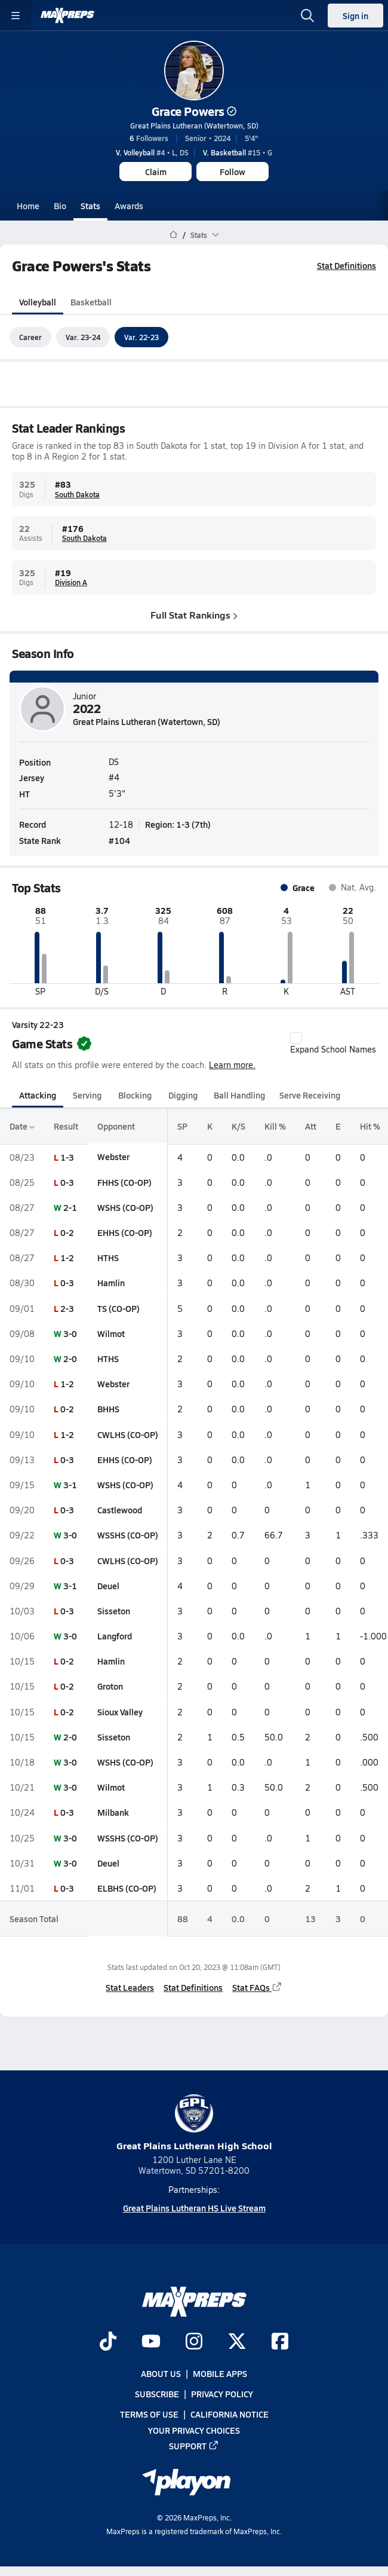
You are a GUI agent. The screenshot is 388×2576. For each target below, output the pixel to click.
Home (28, 206)
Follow (232, 172)
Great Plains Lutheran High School (194, 2123)
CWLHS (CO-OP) (127, 1434)
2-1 (70, 1207)
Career (30, 337)
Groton (110, 1687)
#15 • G (237, 152)
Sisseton (113, 1611)
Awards (129, 206)
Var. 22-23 (141, 337)
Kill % (275, 1126)
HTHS (108, 1257)
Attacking (37, 1095)
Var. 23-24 (83, 337)
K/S (238, 1126)
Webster (113, 1157)
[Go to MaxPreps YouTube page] (151, 2342)
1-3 (67, 1157)
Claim (156, 172)
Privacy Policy (222, 2394)
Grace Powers (194, 111)
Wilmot (111, 1333)
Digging (183, 1095)
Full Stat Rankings (194, 615)
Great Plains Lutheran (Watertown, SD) (194, 125)
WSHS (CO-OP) (125, 1207)
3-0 (70, 1333)
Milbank (113, 1813)
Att (310, 1126)
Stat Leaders (130, 1987)
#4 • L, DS (152, 152)
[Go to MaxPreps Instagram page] (194, 2342)
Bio (60, 206)
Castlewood (119, 1510)
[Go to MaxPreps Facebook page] (280, 2342)
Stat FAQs (257, 1987)
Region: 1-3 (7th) (178, 824)
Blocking (135, 1095)
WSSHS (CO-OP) (127, 1535)
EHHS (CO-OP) (124, 1232)
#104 (119, 840)
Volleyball (37, 302)
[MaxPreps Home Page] (173, 234)
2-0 (70, 1359)
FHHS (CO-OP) (124, 1182)
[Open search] (307, 15)
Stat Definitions (346, 265)
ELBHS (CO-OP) (126, 1888)
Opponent (116, 1126)
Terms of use (149, 2415)
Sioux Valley (120, 1712)
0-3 (67, 1182)
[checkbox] (296, 1038)
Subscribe (157, 2394)
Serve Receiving (309, 1095)
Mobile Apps (220, 2373)
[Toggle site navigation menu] (15, 15)
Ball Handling (239, 1095)
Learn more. (232, 1064)
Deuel (108, 1586)
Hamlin (111, 1283)
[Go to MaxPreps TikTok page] (108, 2342)
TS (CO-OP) (118, 1308)
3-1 (70, 1485)
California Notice (229, 2415)
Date (22, 1126)
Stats (90, 206)
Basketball (91, 302)
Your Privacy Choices (194, 2430)
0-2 (67, 1232)
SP (182, 1126)
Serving (87, 1095)
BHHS (108, 1409)
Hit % (370, 1126)
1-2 (67, 1257)
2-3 (67, 1308)
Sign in (355, 16)
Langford (114, 1636)
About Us (161, 2373)
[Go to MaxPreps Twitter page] (237, 2342)
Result (66, 1126)
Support (194, 2446)
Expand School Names (333, 1043)
